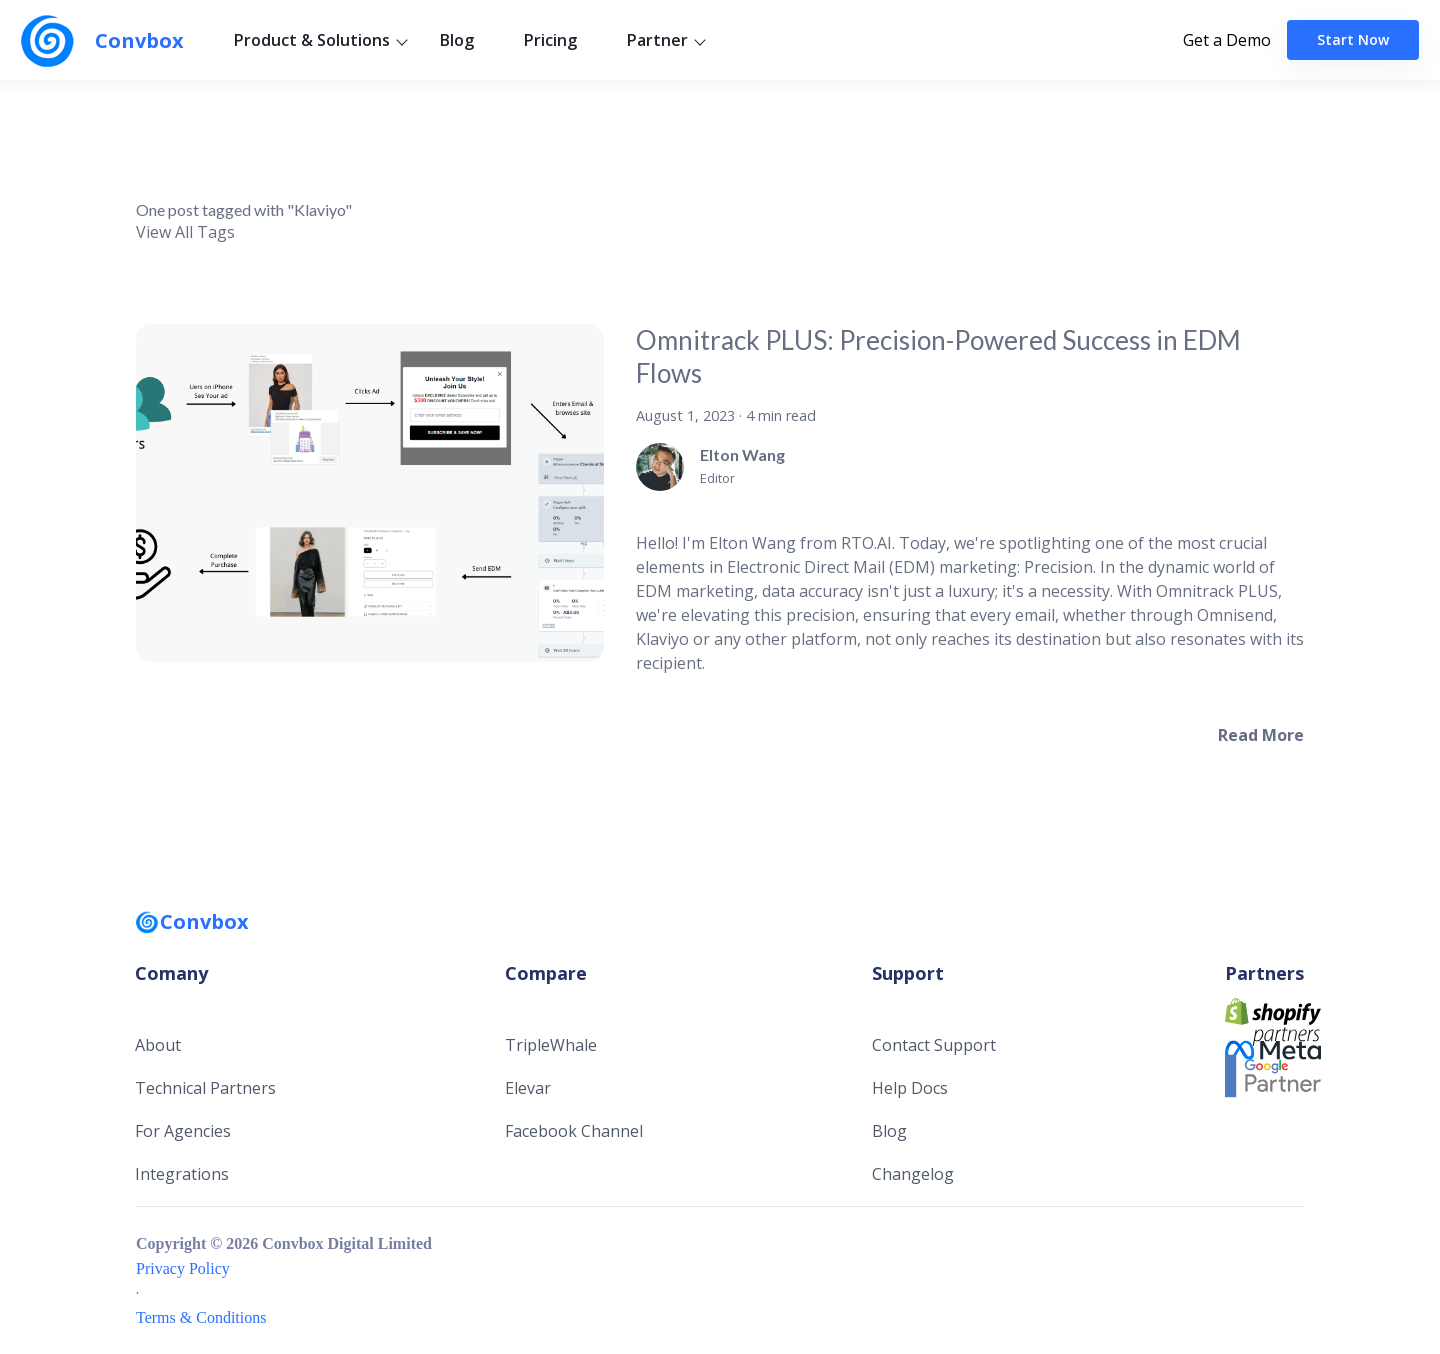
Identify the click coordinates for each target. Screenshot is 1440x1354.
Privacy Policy (183, 1268)
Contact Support (934, 1045)
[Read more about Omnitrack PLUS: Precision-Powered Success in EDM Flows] (1261, 735)
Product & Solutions (312, 40)
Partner (657, 40)
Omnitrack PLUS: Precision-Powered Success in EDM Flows (938, 356)
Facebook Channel (574, 1131)
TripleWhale (551, 1045)
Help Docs (910, 1088)
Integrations (182, 1174)
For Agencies (183, 1131)
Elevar (528, 1088)
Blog (457, 40)
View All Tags (185, 232)
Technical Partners (205, 1088)
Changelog (913, 1174)
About (158, 1045)
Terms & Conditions (201, 1317)
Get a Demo (1227, 40)
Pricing (550, 40)
